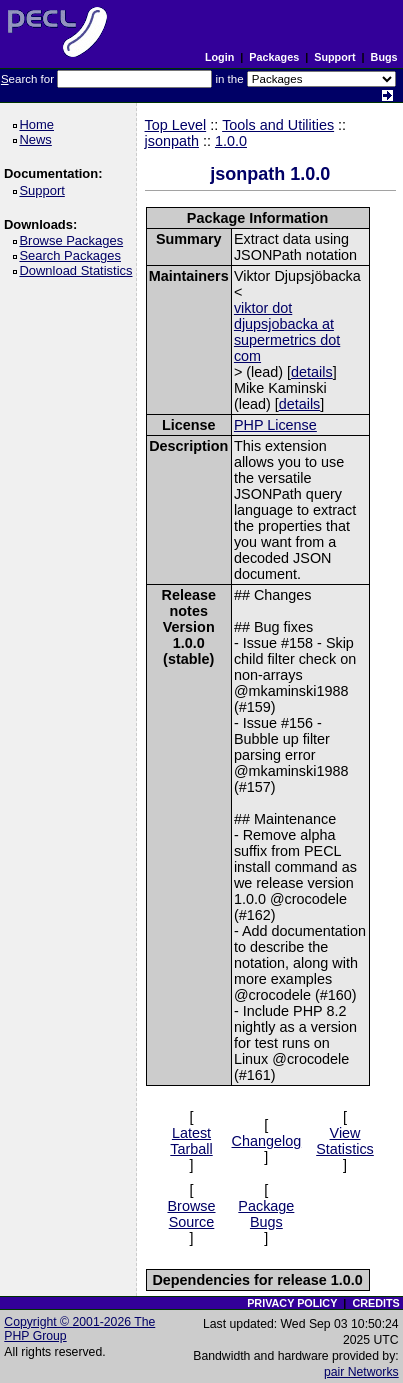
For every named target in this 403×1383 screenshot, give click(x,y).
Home (39, 124)
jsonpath (172, 141)
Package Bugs (266, 1214)
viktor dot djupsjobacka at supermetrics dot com (287, 332)
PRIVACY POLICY (292, 1303)
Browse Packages (74, 240)
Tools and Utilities (278, 125)
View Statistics (345, 1141)
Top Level (176, 125)
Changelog (267, 1141)
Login (219, 57)
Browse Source (192, 1214)
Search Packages (73, 255)
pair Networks (361, 1372)
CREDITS (375, 1303)
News (38, 139)
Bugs (384, 57)
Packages (274, 57)
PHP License (275, 425)
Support (334, 57)
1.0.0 (231, 141)
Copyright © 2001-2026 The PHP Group (79, 1329)
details (312, 372)
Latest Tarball (191, 1141)
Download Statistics (79, 270)
